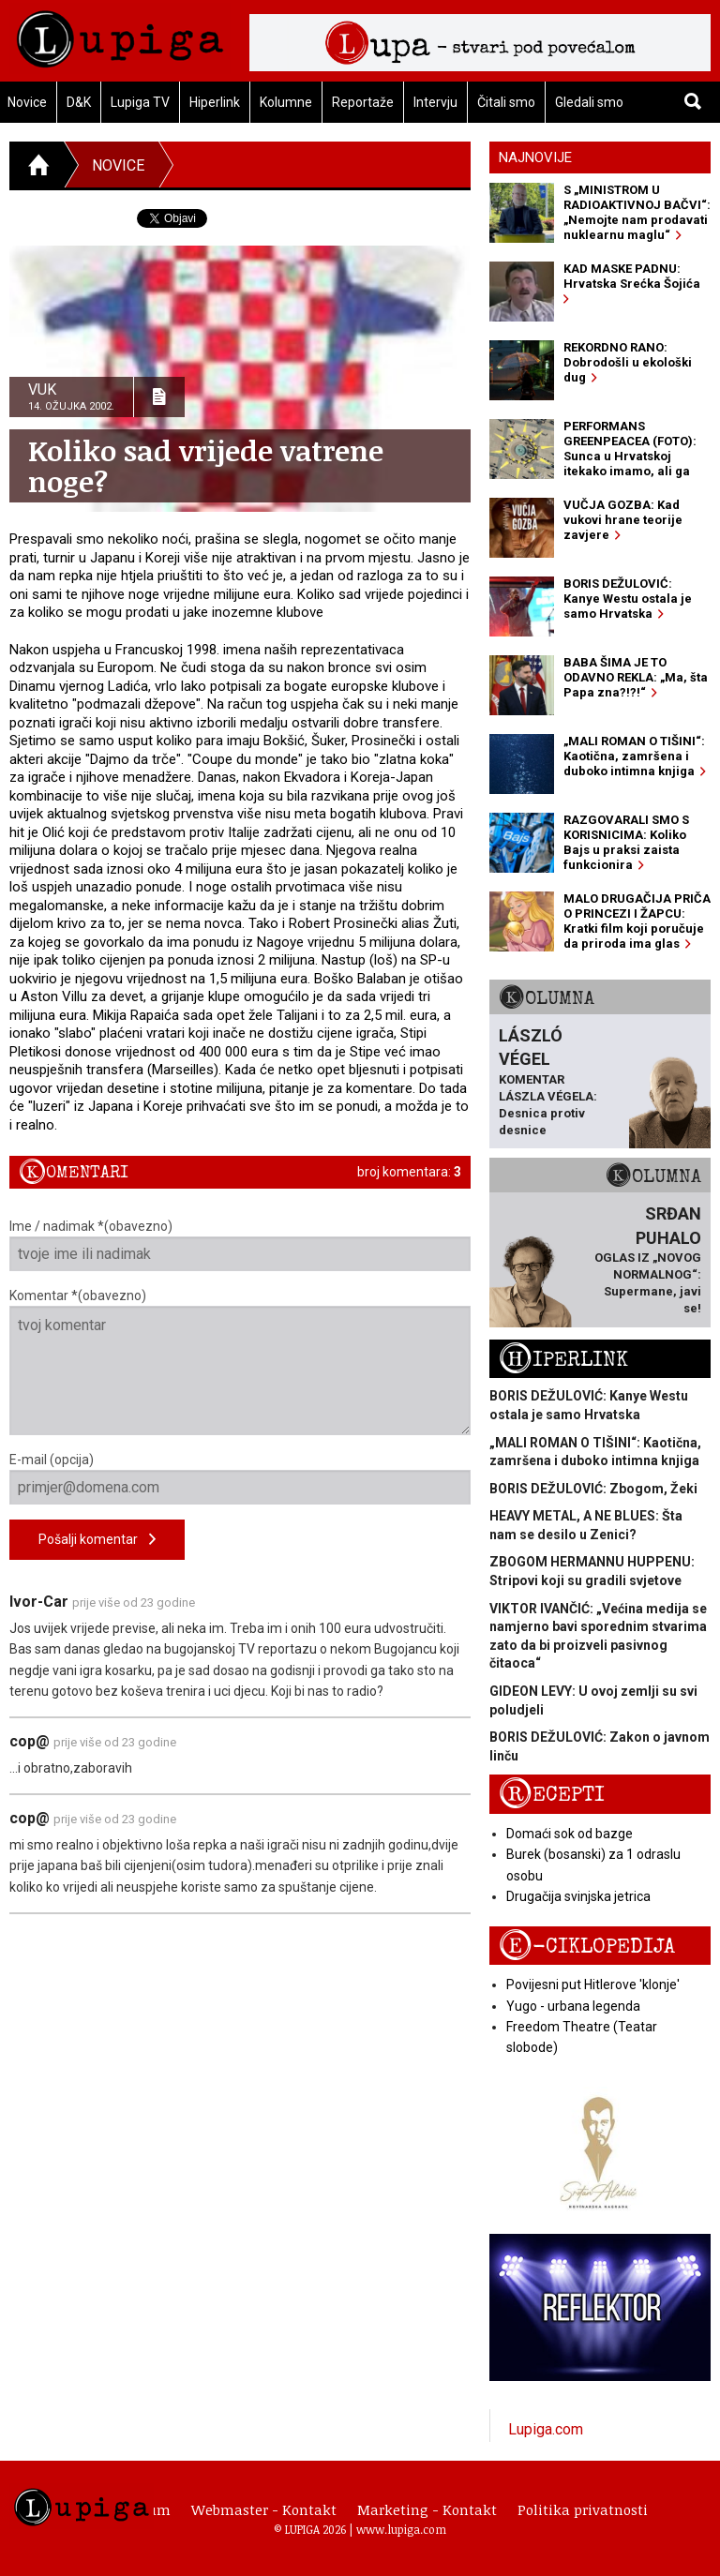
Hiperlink (214, 102)
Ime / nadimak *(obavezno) (240, 1245)
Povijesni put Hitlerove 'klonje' (593, 1984)
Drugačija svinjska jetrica (578, 1896)
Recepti (552, 1794)
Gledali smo (589, 102)
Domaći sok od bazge (569, 1833)
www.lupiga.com (401, 2529)
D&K (79, 102)
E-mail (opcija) (240, 1478)
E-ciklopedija (587, 1946)
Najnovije (535, 157)
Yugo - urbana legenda (573, 2006)
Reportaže (363, 102)
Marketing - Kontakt (427, 2509)
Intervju (435, 102)
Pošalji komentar (97, 1540)
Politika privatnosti (583, 2509)
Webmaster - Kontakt (264, 2509)
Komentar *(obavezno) (240, 1361)
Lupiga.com (545, 2429)
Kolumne (286, 102)
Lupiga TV (140, 102)
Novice (118, 165)
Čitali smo (506, 102)
